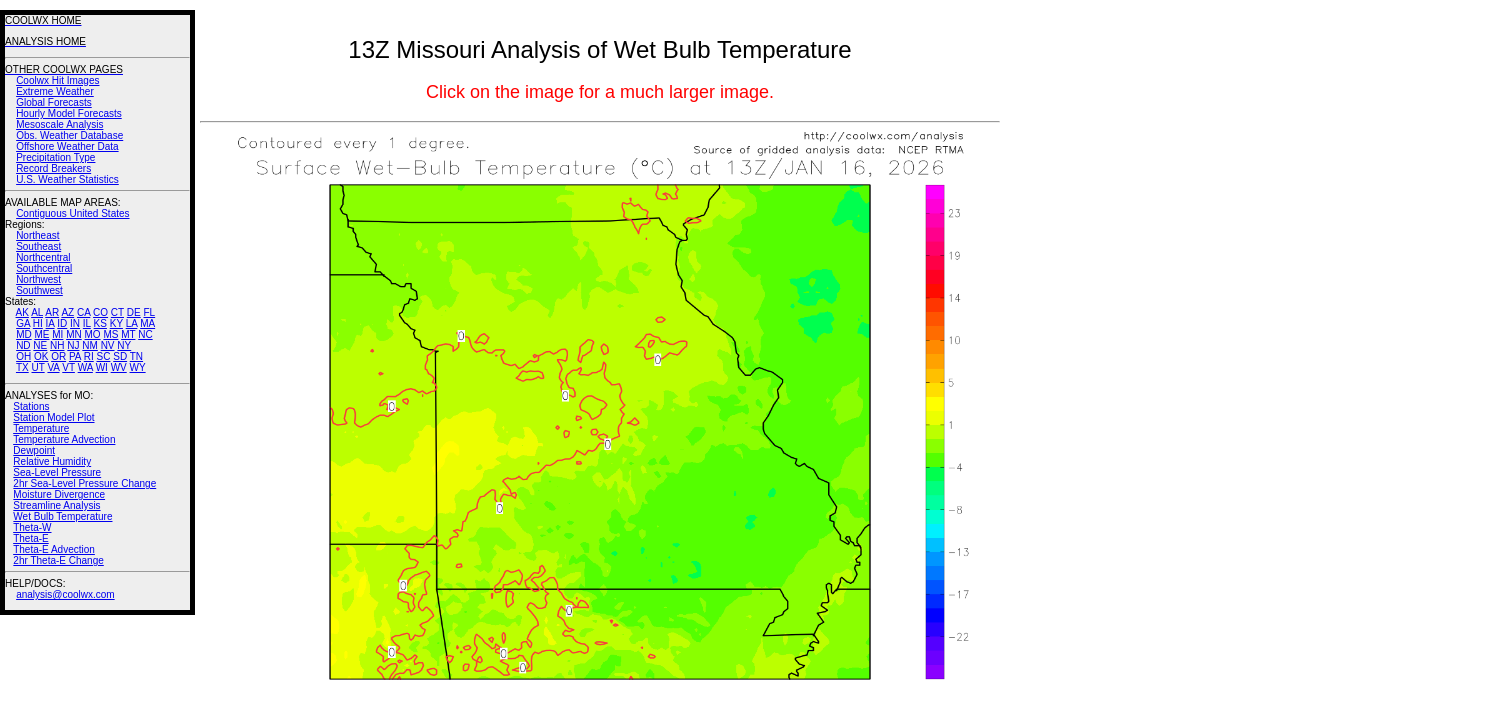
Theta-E (31, 538)
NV (108, 345)
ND (23, 345)
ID (62, 323)
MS (110, 334)
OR (58, 356)
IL (87, 323)
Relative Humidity (52, 461)
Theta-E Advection (54, 549)
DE (134, 312)
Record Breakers (53, 168)
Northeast (37, 235)
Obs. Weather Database (69, 135)
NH (57, 345)
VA (53, 367)
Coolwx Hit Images (57, 80)
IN (75, 323)
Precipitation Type (55, 157)
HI (38, 323)
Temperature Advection (64, 439)
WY (138, 367)
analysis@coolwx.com (65, 594)
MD (24, 334)
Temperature (41, 428)
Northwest (38, 279)
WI (102, 367)
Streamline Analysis (56, 505)
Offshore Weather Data (67, 146)
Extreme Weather (55, 91)
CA (83, 312)
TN (136, 356)
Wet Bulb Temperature (62, 516)
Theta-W (32, 527)
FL (149, 312)
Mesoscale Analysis (59, 124)
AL (37, 312)
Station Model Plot (53, 417)
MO (92, 334)
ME (41, 334)
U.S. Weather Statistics (67, 179)
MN (74, 334)
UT (38, 367)
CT (117, 312)
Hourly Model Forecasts (69, 113)
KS (100, 323)
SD (120, 356)
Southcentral (44, 268)
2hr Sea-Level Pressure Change (84, 483)
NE (40, 345)
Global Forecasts (54, 102)
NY (124, 345)
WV (119, 367)
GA (23, 323)
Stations (31, 406)
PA (75, 356)
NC (145, 334)
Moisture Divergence (59, 494)
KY (116, 323)
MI (57, 334)
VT (68, 367)
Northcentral (43, 257)
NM (90, 345)
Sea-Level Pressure (57, 472)
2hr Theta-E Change (58, 560)
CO (100, 312)
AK (22, 312)
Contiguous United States (72, 213)
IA (50, 323)
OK (41, 356)
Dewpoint (34, 450)
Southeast (38, 246)
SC (104, 356)
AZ (67, 312)
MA (147, 323)
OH (23, 356)
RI (89, 356)
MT (128, 334)
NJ (73, 345)
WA (85, 367)
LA (132, 323)
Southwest (39, 290)
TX (22, 367)
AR (52, 312)
